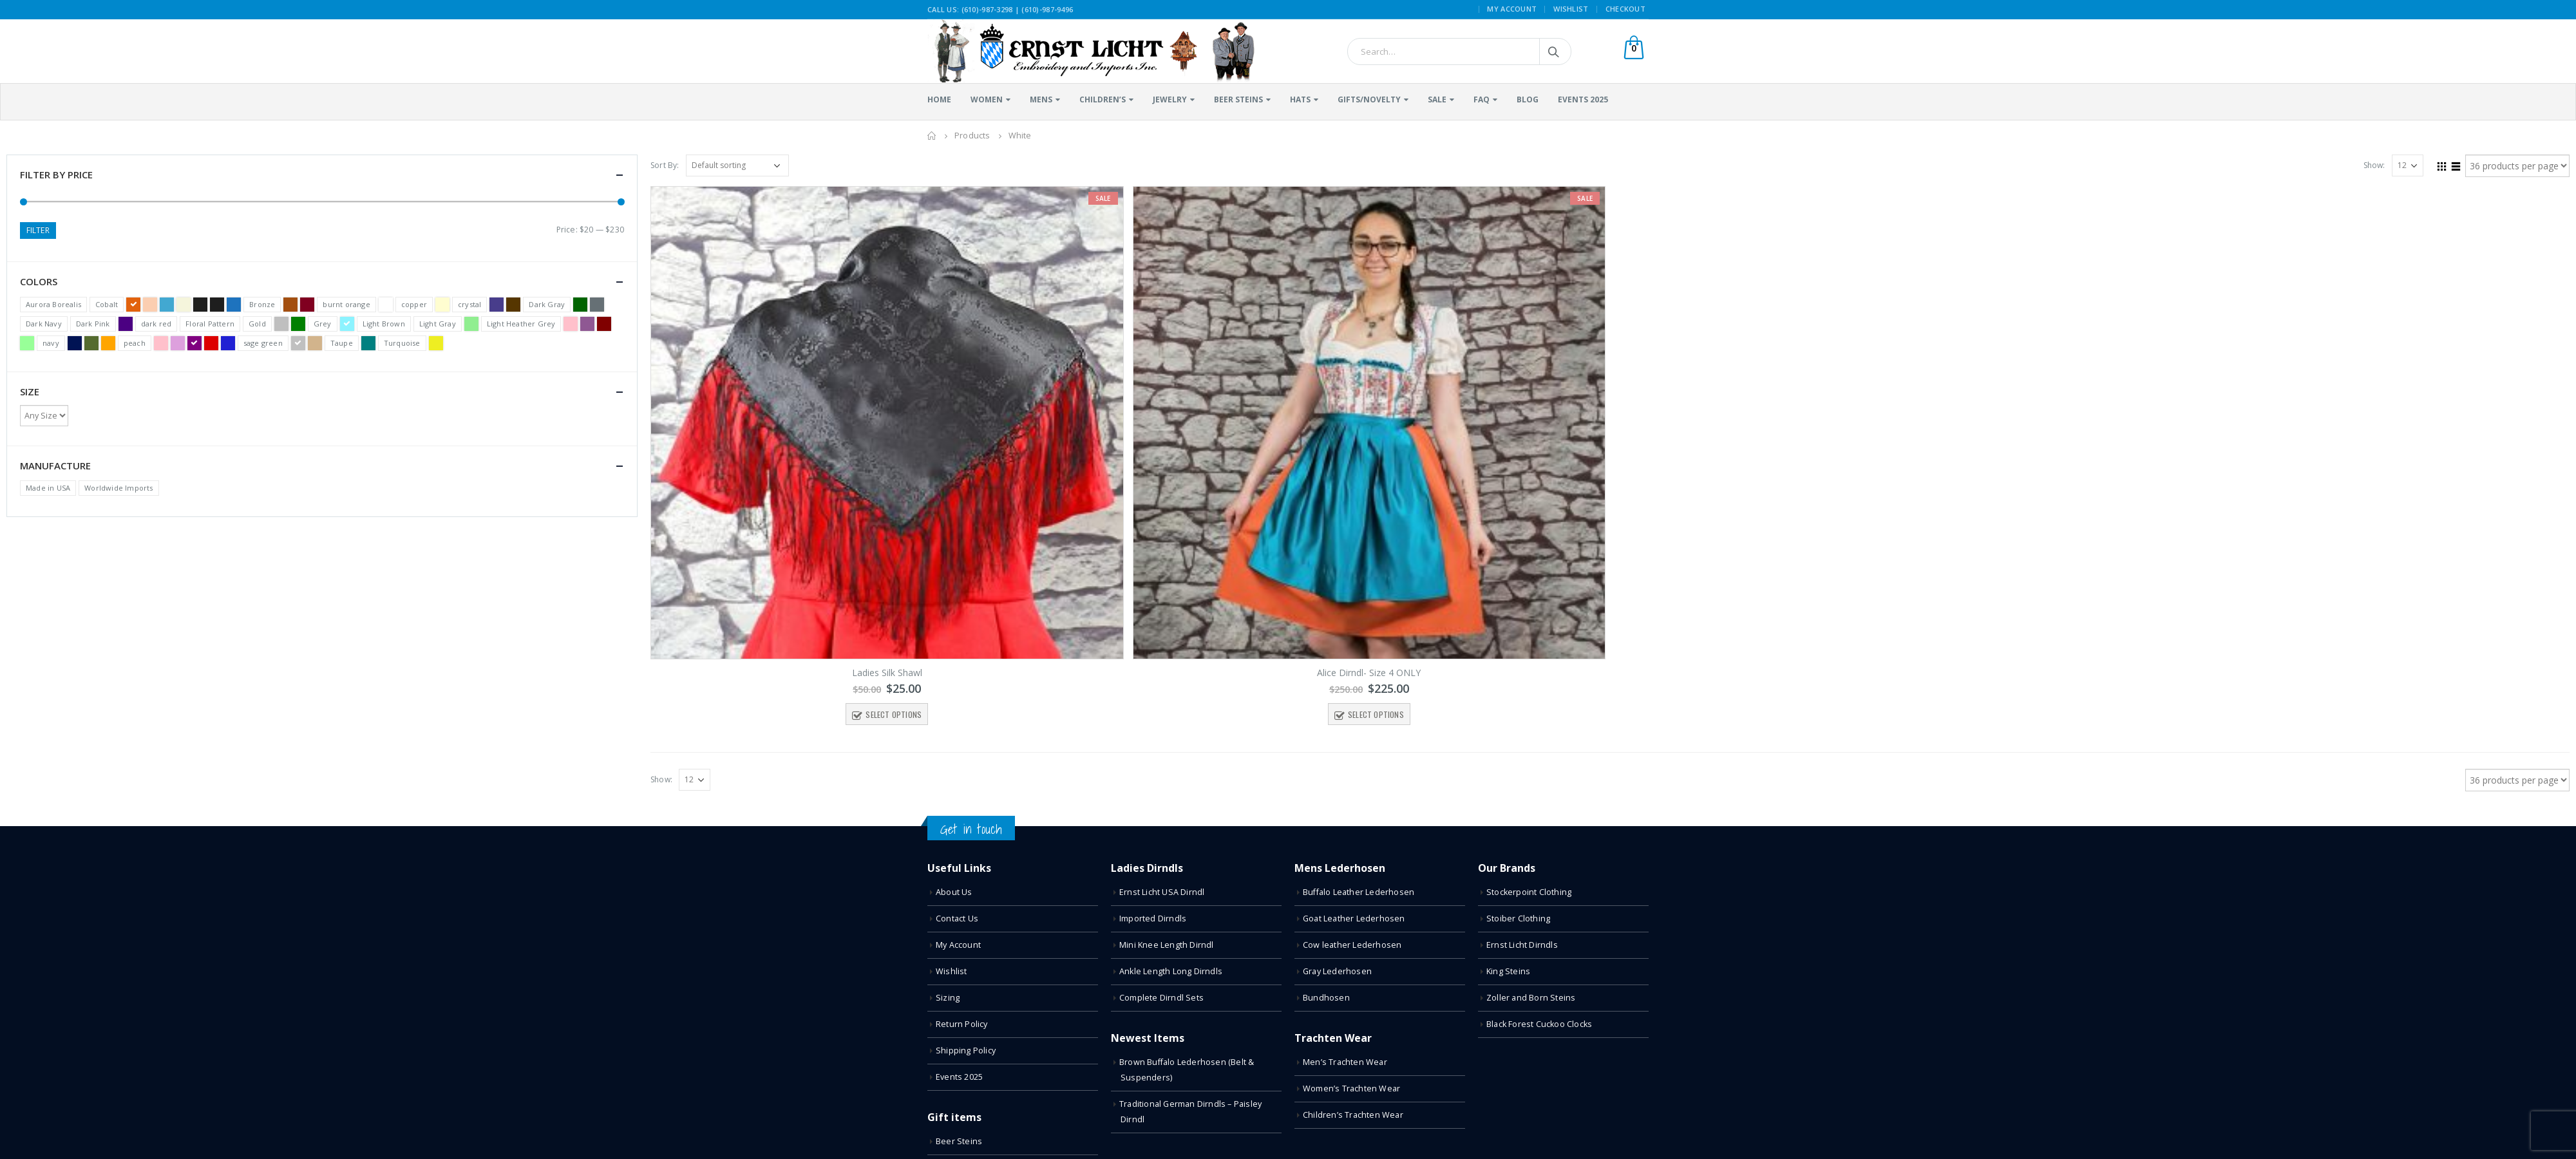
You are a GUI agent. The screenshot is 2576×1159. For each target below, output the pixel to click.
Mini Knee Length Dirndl (1166, 944)
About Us (954, 892)
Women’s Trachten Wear (1351, 1088)
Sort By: (664, 165)
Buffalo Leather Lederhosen (1358, 892)
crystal (469, 304)
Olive (91, 343)
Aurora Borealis (53, 304)
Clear (386, 304)
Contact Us (957, 918)
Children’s (1102, 99)
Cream (442, 304)
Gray (281, 324)
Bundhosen (1326, 997)
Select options (894, 714)
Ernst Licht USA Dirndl (1161, 892)
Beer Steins (1238, 99)
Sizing (948, 997)
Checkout (1625, 9)
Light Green (471, 324)
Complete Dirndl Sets (1161, 997)
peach (135, 343)
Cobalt (106, 304)
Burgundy (307, 304)
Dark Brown (513, 304)
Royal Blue (228, 343)
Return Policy (962, 1024)
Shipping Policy (966, 1050)
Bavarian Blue (167, 304)
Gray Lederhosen (1337, 971)
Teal (368, 343)
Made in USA (48, 488)
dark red (156, 323)
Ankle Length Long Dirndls (1170, 971)
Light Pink (571, 324)
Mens (1041, 99)
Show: (2374, 165)
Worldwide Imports (118, 488)
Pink (161, 343)
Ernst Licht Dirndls (1522, 944)
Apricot (150, 304)
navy (51, 343)
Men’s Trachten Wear (1345, 1062)
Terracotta (133, 304)
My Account (1512, 9)
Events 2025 (1583, 99)
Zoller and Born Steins (1530, 997)
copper (414, 304)
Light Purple (587, 324)
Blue (234, 304)
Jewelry (1170, 99)
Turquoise (402, 343)
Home (939, 99)
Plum (178, 343)
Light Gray (437, 323)
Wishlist (1570, 9)
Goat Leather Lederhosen (1354, 918)
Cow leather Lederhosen (1352, 944)
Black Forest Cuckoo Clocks (1539, 1024)
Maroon (604, 324)
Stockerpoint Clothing (1528, 892)
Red (211, 343)
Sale (1437, 99)
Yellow (436, 343)
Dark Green (580, 304)
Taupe (341, 343)
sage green (263, 343)
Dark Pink (93, 323)
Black (200, 304)
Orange (108, 343)
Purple (194, 343)
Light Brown (384, 323)
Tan (315, 343)
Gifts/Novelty (1369, 99)
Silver (298, 343)
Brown (290, 304)
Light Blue (347, 324)
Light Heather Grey (521, 323)
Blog (1528, 99)
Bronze (262, 304)
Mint (27, 343)
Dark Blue (496, 304)
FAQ (1481, 99)
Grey (323, 323)
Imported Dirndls (1152, 918)
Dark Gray (547, 304)
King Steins (1508, 971)
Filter (38, 230)
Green (298, 324)
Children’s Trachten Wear (1353, 1114)
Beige (183, 304)
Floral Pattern (209, 323)
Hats (1300, 99)
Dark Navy (44, 323)
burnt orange (346, 304)
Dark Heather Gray (597, 304)
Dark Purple (125, 324)
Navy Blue (75, 343)
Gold (257, 323)
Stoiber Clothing (1518, 918)
